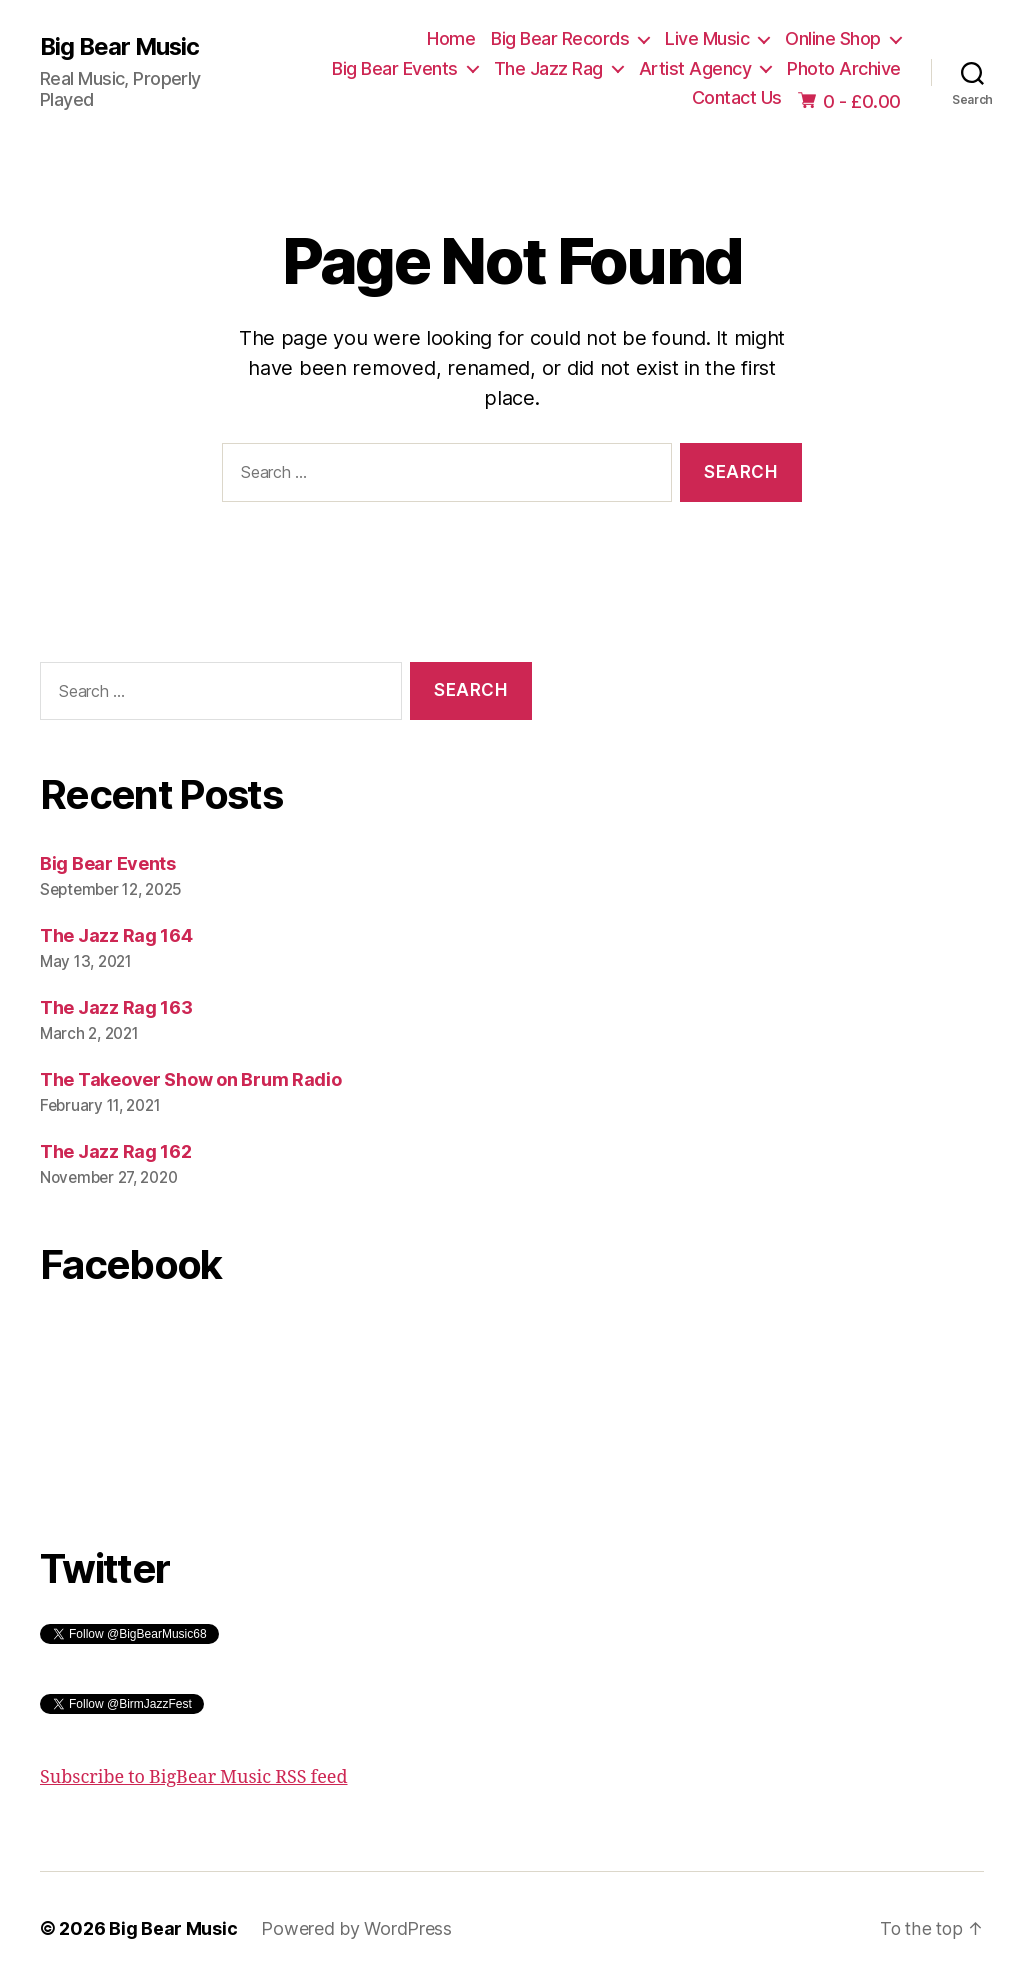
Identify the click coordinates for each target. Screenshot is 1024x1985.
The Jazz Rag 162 (116, 1151)
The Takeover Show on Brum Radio (191, 1079)
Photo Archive (844, 68)
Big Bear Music (121, 47)
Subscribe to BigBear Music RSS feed (194, 1777)
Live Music (707, 38)
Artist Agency (695, 68)
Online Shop (833, 38)
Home (451, 38)
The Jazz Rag (548, 68)
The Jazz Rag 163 (116, 1007)
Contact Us (737, 97)
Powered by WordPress (356, 1928)
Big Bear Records (560, 38)
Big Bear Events (395, 68)
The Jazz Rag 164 (116, 935)
